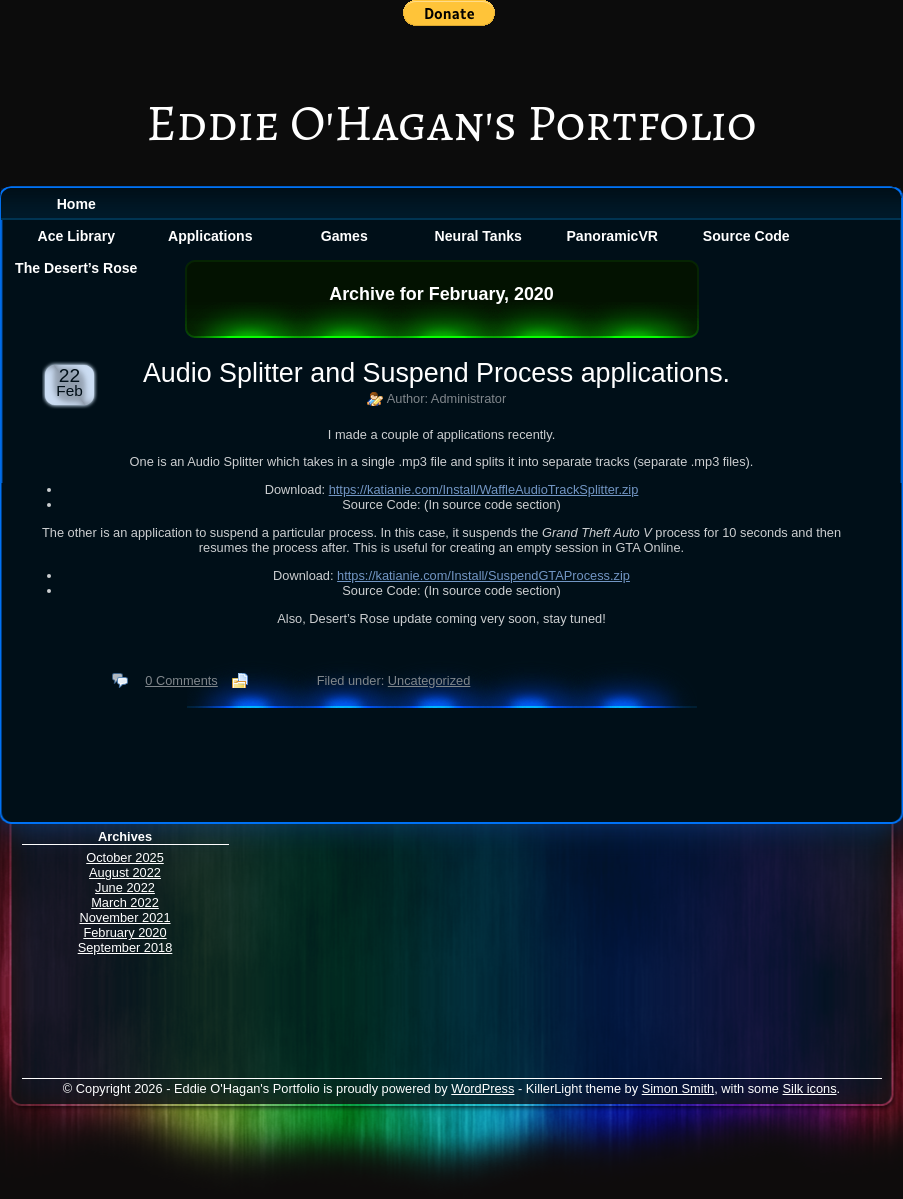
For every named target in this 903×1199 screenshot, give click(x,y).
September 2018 (125, 947)
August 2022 (125, 872)
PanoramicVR (612, 236)
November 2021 (124, 917)
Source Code (746, 236)
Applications (210, 236)
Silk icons (810, 1088)
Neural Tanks (478, 236)
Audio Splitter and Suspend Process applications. (436, 373)
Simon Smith (678, 1088)
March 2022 (125, 902)
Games (344, 236)
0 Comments (181, 680)
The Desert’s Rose (76, 268)
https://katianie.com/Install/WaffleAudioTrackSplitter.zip (484, 489)
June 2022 (125, 887)
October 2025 (125, 857)
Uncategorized (429, 680)
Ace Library (76, 236)
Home (76, 204)
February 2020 (124, 932)
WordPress (482, 1088)
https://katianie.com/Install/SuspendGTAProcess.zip (483, 575)
